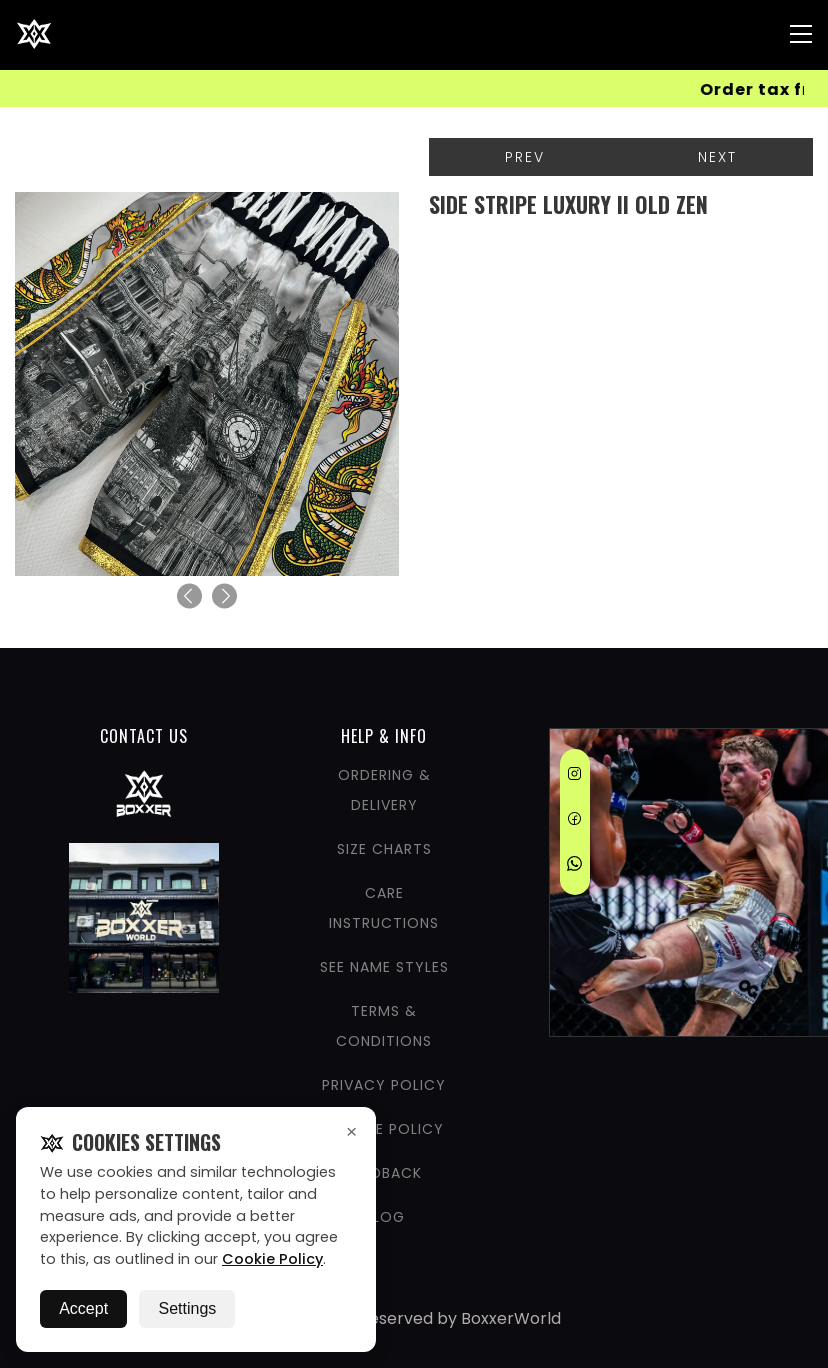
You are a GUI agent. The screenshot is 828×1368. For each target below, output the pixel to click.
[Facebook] (574, 822)
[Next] (224, 596)
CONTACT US (144, 736)
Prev (525, 157)
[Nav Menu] (801, 34)
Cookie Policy (272, 1259)
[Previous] (189, 596)
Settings (187, 1308)
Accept (83, 1308)
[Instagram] (574, 777)
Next (717, 157)
